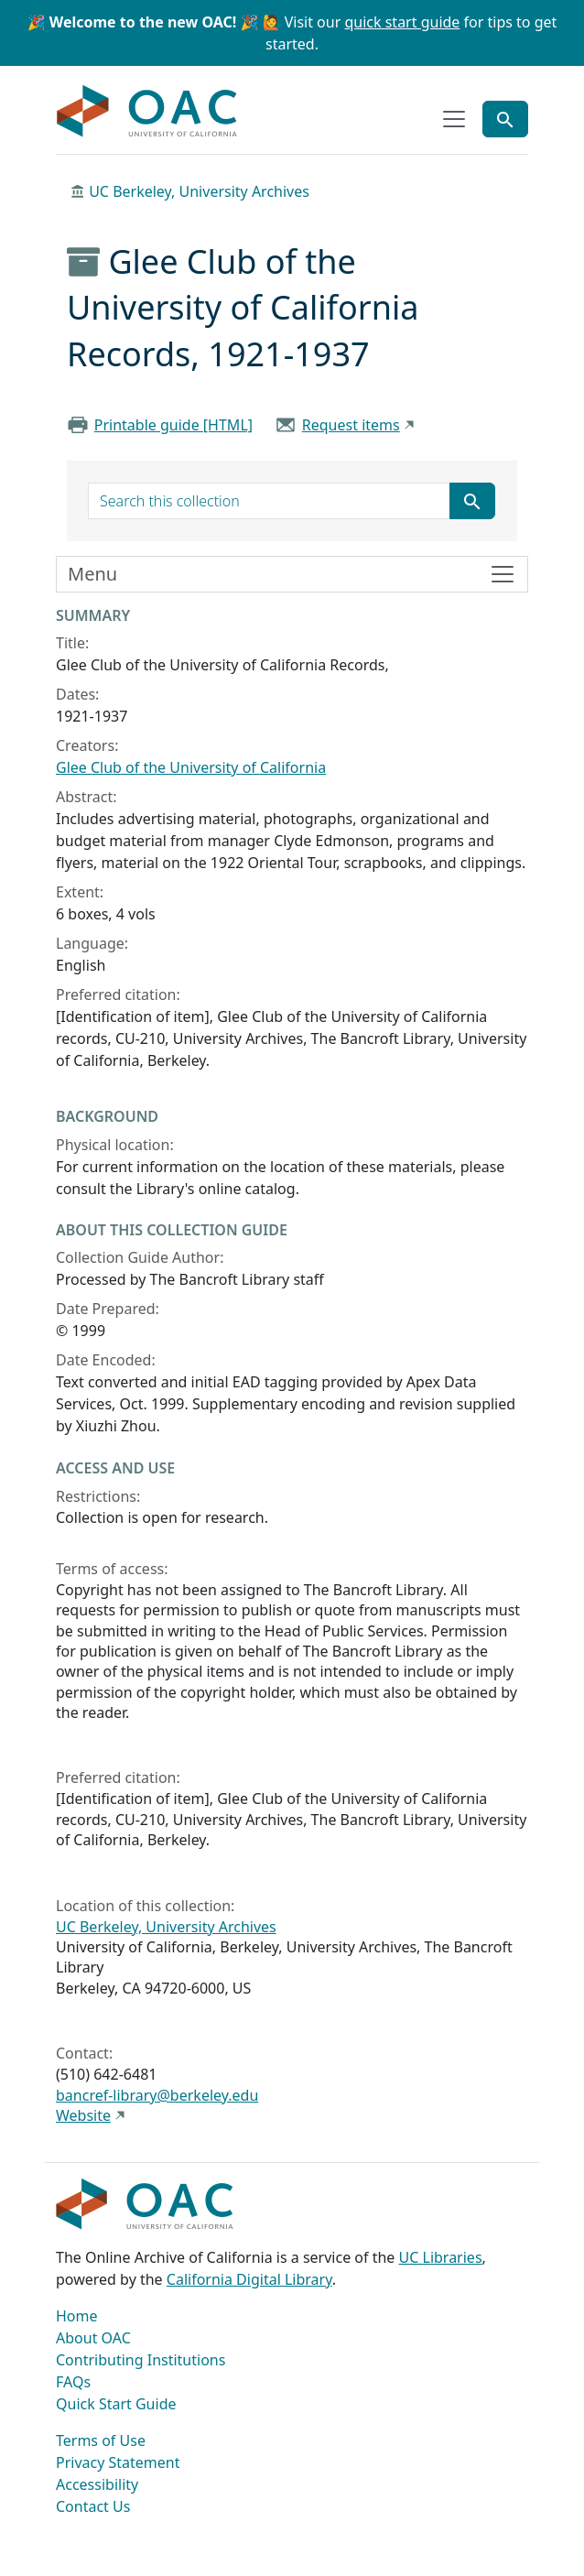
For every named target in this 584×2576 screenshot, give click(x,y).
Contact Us (93, 2506)
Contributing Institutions (140, 2360)
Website (83, 2115)
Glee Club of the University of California (191, 767)
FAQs (73, 2382)
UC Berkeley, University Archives (199, 191)
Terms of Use (101, 2440)
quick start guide (402, 22)
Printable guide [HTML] (173, 425)
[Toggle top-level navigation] (454, 119)
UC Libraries (440, 2257)
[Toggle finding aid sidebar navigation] (292, 574)
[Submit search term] (472, 501)
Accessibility (97, 2484)
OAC (147, 111)
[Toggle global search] (505, 119)
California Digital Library (249, 2279)
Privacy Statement (118, 2462)
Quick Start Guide (116, 2404)
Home (77, 2316)
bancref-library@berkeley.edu (157, 2095)
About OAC (93, 2338)
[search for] (269, 501)
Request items (351, 425)
